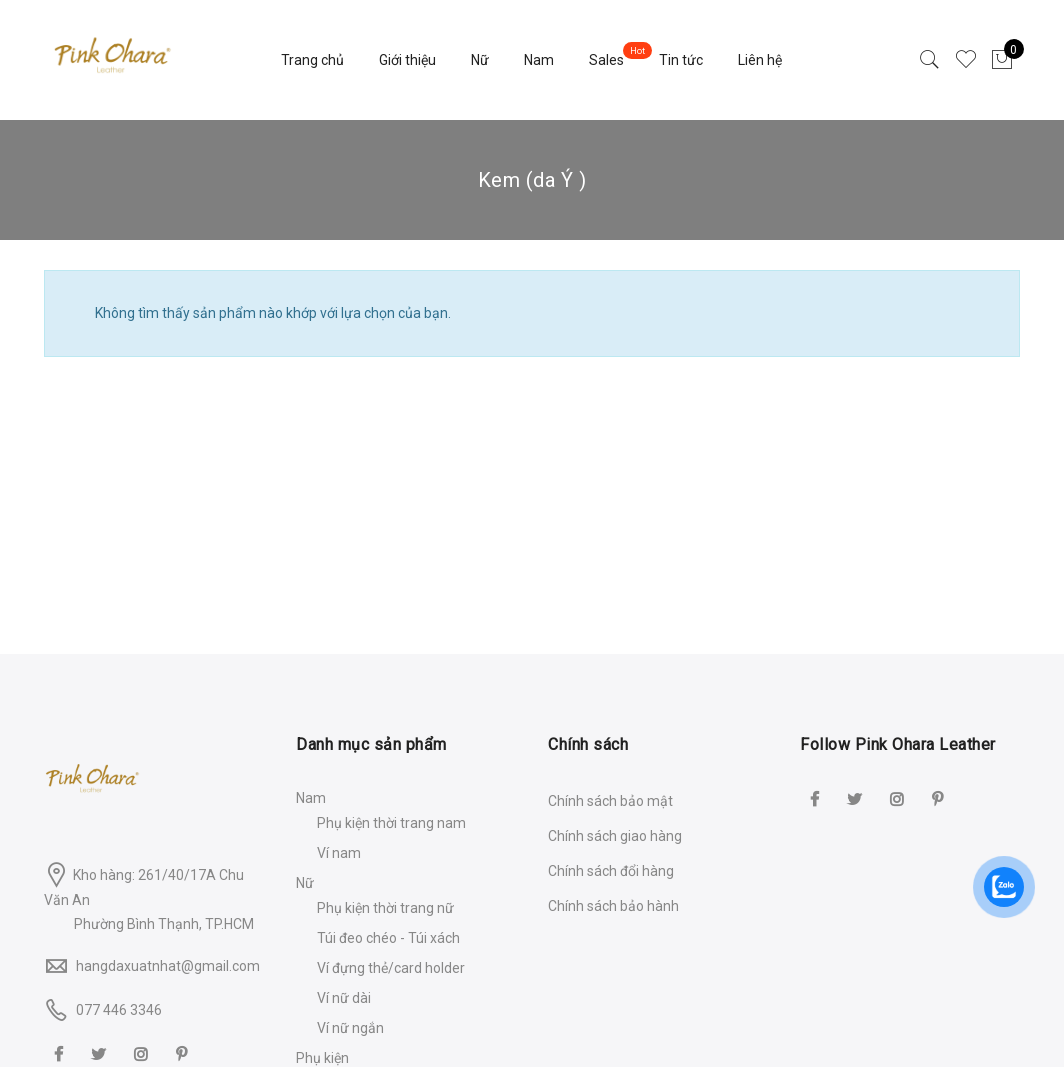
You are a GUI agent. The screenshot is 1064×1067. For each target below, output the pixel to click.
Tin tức (681, 60)
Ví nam (339, 853)
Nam (539, 60)
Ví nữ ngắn (350, 1028)
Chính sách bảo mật (610, 801)
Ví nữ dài (344, 998)
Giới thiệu (407, 60)
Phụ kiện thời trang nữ (385, 908)
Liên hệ (760, 60)
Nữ (480, 60)
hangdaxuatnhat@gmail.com (168, 966)
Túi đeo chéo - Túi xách (388, 938)
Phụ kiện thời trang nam (391, 823)
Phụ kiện (322, 1058)
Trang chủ (312, 60)
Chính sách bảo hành (613, 906)
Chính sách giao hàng (615, 836)
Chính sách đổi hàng (611, 871)
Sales (606, 60)
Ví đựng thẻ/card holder (391, 968)
